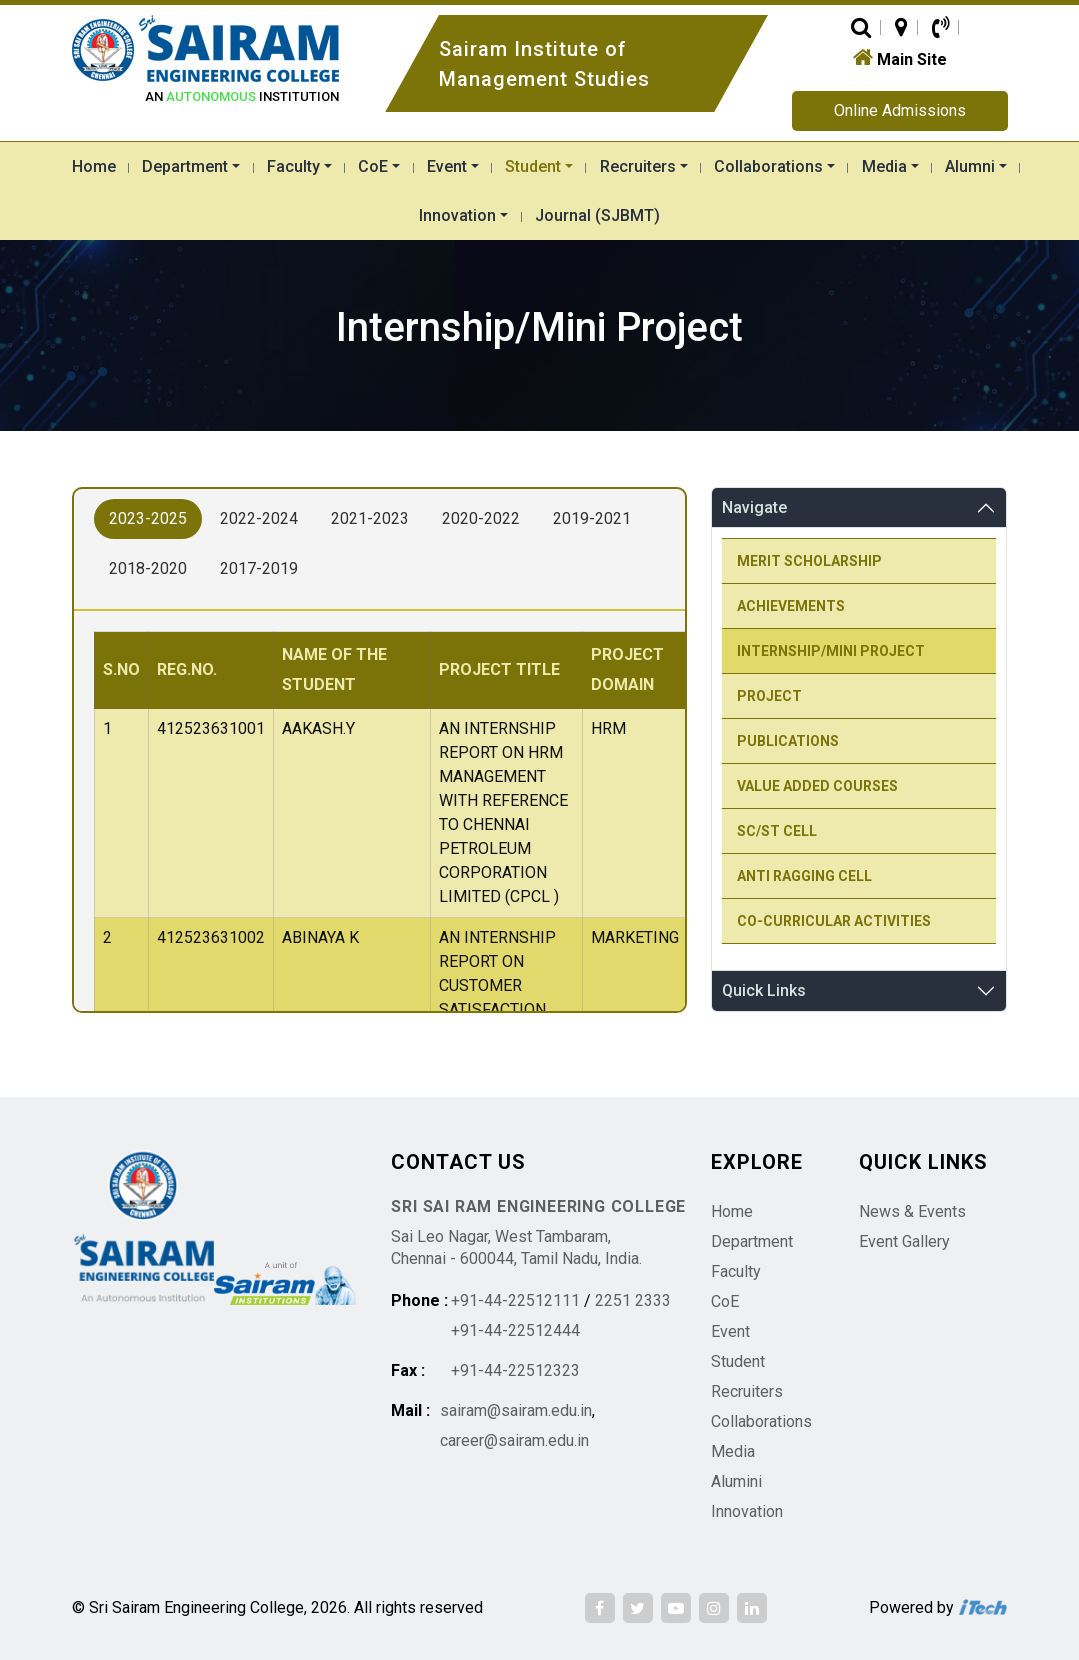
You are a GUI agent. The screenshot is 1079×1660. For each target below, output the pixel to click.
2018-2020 (148, 568)
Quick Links (764, 990)
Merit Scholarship (809, 561)
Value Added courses (817, 786)
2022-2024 (259, 518)
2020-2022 (481, 518)
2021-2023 (370, 518)
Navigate (754, 507)
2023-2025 (148, 518)
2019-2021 (592, 518)
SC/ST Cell (777, 831)
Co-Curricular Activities (834, 921)
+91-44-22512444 (515, 1330)
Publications (788, 741)
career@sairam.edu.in (514, 1440)
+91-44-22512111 (515, 1300)
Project (769, 696)
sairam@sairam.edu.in (516, 1410)
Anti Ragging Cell (804, 876)
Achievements (791, 606)
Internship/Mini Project (831, 651)
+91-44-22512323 (515, 1370)
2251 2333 (633, 1300)
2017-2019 (259, 568)
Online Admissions (900, 110)
